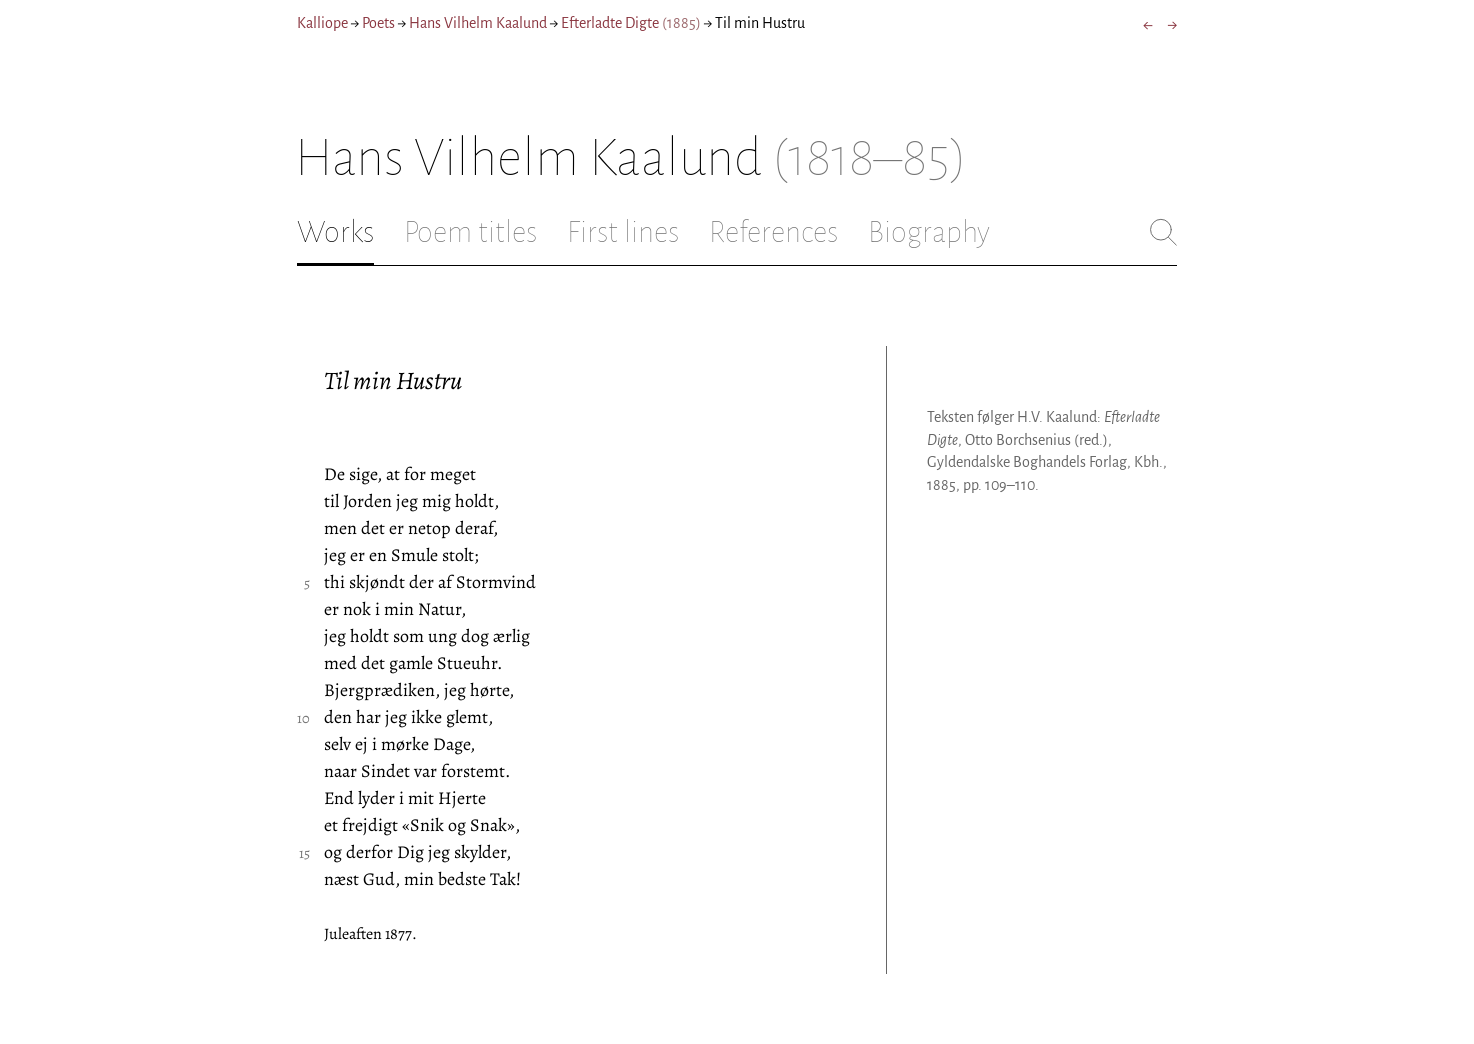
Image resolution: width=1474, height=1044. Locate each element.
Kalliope (322, 23)
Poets (378, 23)
